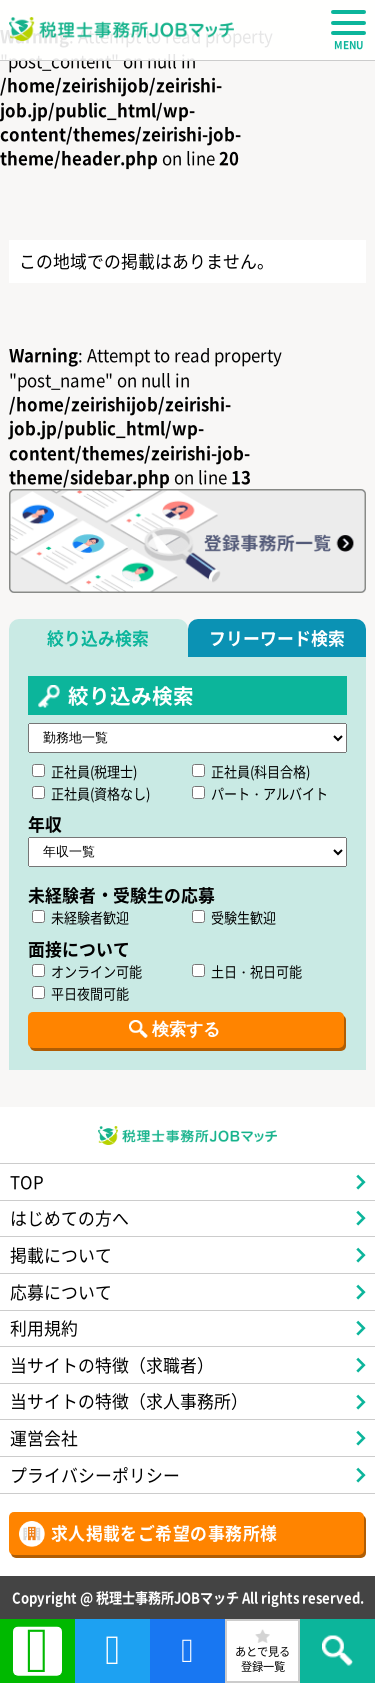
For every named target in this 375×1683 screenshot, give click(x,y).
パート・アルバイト (260, 793)
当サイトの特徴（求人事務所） (129, 1400)
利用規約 (44, 1327)
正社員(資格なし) (91, 793)
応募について (61, 1291)
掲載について (61, 1254)
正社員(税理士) (84, 771)
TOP (27, 1181)
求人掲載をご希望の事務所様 (164, 1532)
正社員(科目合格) (251, 771)
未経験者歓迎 (80, 917)
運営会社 (44, 1437)
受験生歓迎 (234, 917)
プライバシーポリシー (95, 1474)
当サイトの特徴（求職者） (112, 1364)
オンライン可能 (87, 971)
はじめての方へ (69, 1217)
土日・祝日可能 (247, 971)
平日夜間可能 (80, 993)
